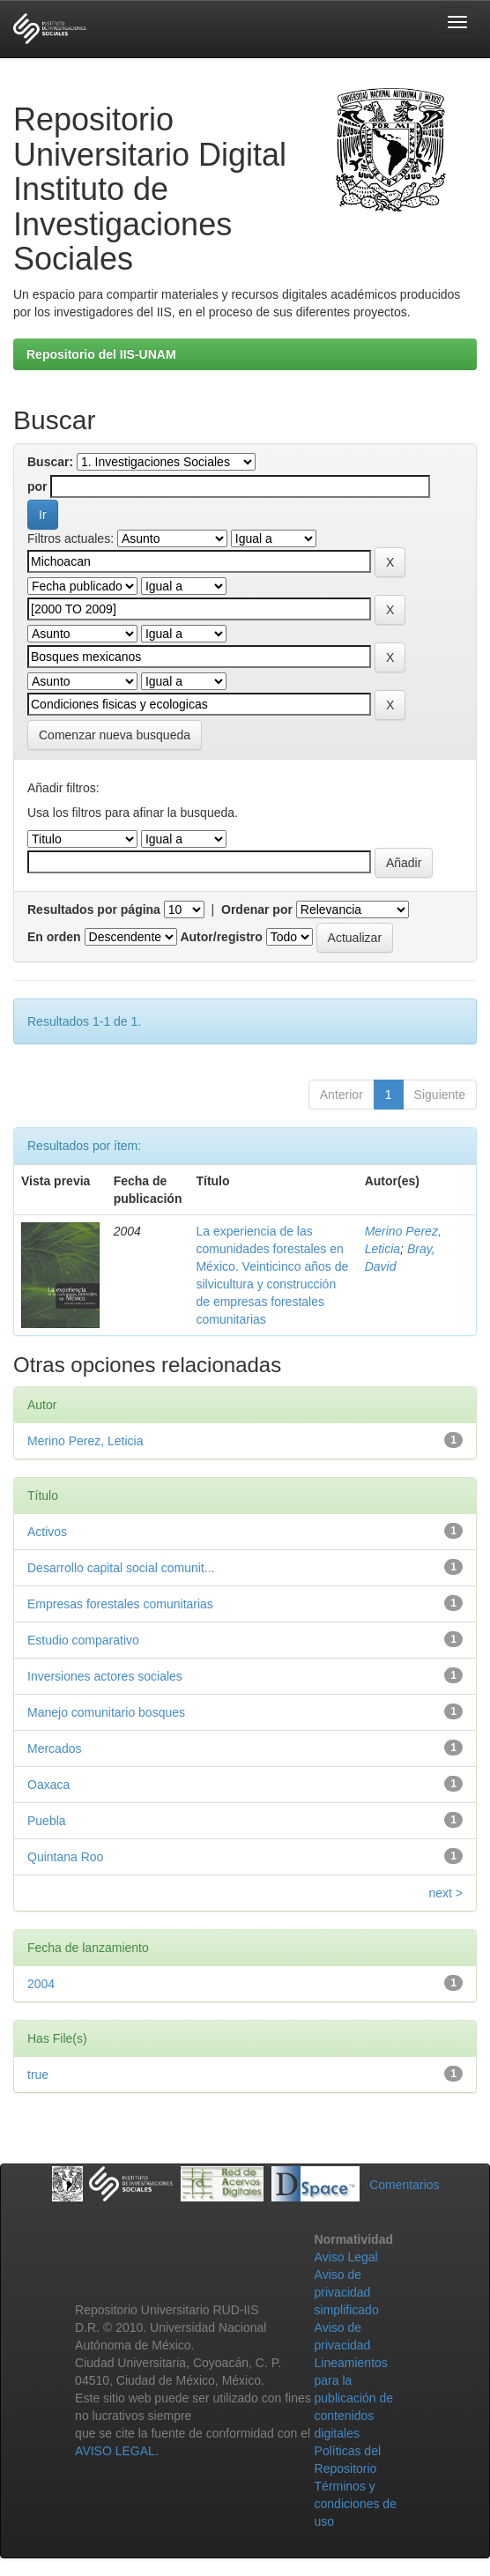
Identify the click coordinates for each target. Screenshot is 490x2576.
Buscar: (50, 462)
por (37, 486)
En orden (54, 937)
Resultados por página (93, 909)
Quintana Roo (65, 1857)
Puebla (46, 1821)
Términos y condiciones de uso (356, 2503)
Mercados (54, 1748)
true (37, 2074)
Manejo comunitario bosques (106, 1712)
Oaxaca (48, 1785)
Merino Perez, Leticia (85, 1441)
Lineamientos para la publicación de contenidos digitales (354, 2398)
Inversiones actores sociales (104, 1676)
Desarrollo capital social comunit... (120, 1568)
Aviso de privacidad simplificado (347, 2292)
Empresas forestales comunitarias (120, 1604)
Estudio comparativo (83, 1640)
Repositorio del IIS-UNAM (101, 354)
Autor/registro (221, 937)
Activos (47, 1532)
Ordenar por (257, 909)
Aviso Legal (346, 2257)
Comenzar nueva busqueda (114, 735)
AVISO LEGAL (115, 2451)
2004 (41, 1984)
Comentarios (404, 2185)
